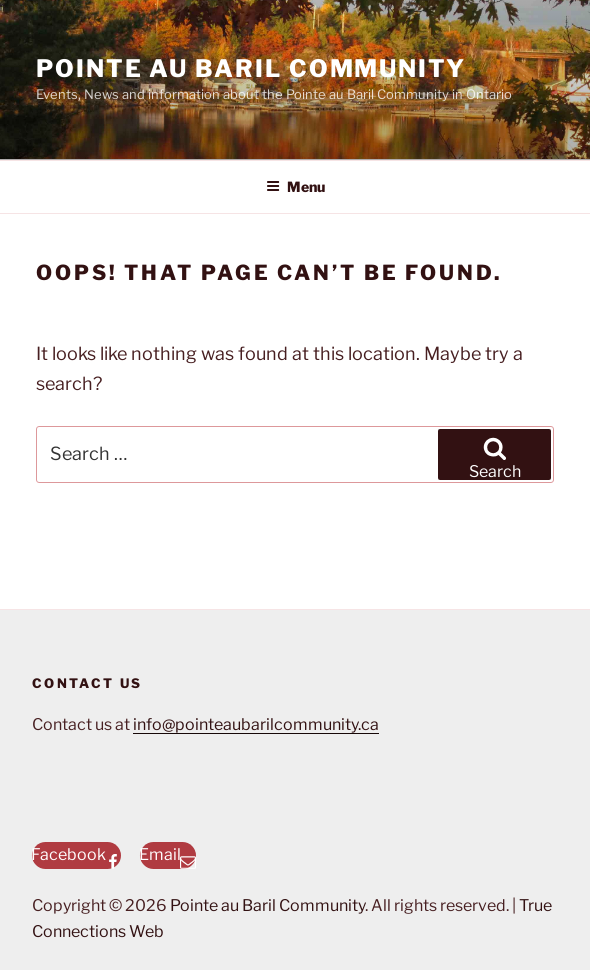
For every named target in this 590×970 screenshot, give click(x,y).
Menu (295, 186)
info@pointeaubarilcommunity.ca (256, 724)
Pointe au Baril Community (251, 68)
